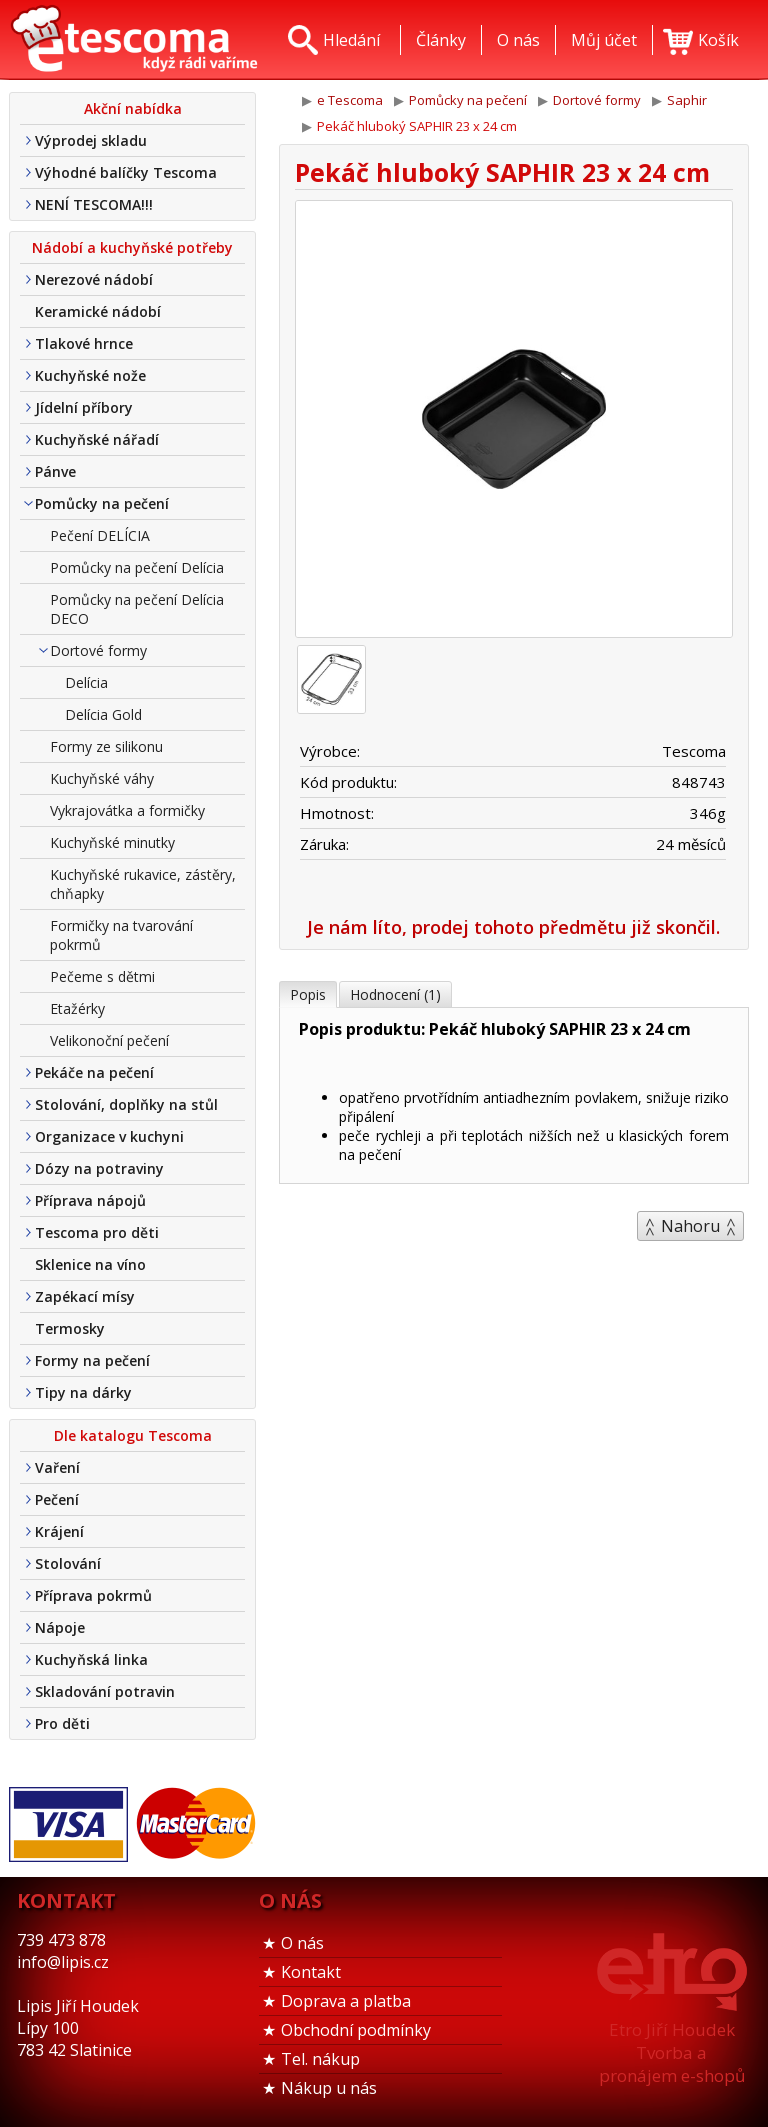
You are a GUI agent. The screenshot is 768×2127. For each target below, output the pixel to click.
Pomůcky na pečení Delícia (137, 567)
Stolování (68, 1563)
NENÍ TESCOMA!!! (94, 204)
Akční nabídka (133, 108)
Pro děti (62, 1723)
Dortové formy (98, 650)
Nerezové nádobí (94, 279)
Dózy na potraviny (99, 1168)
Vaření (57, 1467)
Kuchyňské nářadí (97, 439)
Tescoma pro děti (97, 1232)
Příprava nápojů (90, 1200)
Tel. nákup (320, 2059)
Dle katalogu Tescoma (133, 1435)
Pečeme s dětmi (102, 976)
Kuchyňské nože (90, 375)
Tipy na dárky (83, 1392)
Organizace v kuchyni (109, 1136)
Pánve (55, 471)
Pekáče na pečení (94, 1072)
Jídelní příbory (84, 407)
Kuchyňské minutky (112, 842)
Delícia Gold (103, 714)
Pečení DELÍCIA (100, 535)
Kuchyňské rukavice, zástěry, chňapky (143, 884)
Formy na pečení (92, 1360)
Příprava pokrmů (93, 1595)
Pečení (57, 1499)
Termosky (70, 1328)
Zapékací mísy (85, 1296)
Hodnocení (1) (395, 994)
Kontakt (311, 1972)
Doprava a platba (346, 2001)
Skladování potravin (105, 1691)
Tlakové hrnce (84, 343)
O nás (302, 1943)
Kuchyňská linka (91, 1659)
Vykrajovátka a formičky (127, 810)
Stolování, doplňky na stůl (126, 1104)
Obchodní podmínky (356, 2030)
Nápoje (60, 1627)
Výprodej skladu (91, 140)
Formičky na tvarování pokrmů (121, 935)
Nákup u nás (329, 2088)
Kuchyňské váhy (102, 778)
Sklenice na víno (90, 1264)
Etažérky (77, 1008)
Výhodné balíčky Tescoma (126, 172)
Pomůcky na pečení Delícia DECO (137, 609)
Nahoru (690, 1226)
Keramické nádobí (98, 311)
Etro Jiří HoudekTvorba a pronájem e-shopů (672, 2052)
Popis (308, 994)
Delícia (86, 682)
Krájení (59, 1531)
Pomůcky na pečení (102, 503)
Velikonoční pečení (109, 1040)
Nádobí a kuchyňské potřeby (132, 247)
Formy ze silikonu (106, 746)
